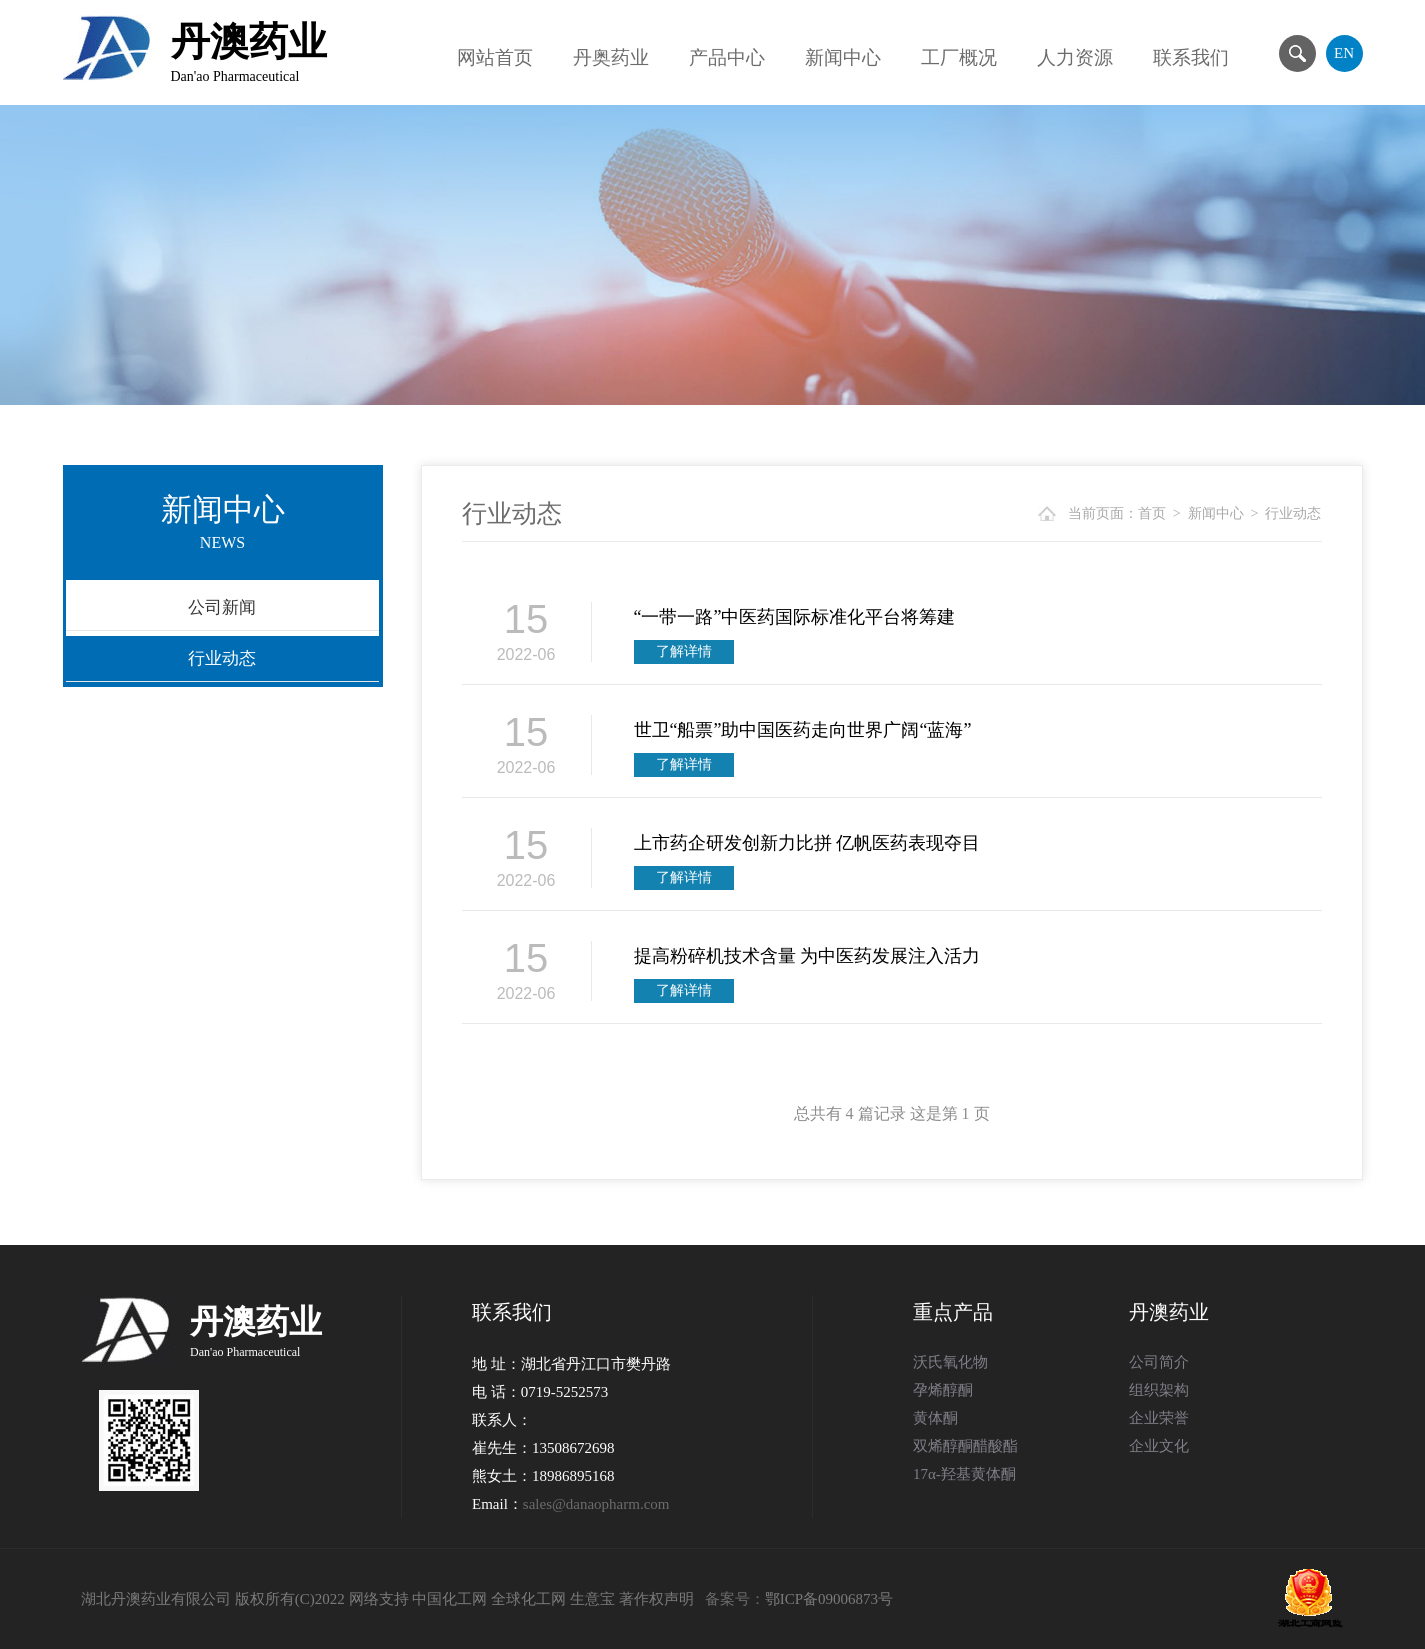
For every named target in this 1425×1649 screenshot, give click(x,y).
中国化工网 (449, 1599)
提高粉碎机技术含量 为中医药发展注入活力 (807, 956)
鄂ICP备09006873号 (829, 1599)
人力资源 (1075, 57)
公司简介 (1159, 1362)
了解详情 (684, 651)
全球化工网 (528, 1599)
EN (1344, 53)
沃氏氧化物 (950, 1362)
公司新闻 (222, 607)
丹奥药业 (611, 57)
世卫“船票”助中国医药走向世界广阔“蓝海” (803, 730)
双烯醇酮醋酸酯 (965, 1446)
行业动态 (222, 658)
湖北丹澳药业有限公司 (156, 1599)
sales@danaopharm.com (596, 1504)
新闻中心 (843, 57)
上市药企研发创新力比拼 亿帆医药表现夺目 (807, 843)
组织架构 (1159, 1390)
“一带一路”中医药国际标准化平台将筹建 (795, 617)
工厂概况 (959, 57)
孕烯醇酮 (943, 1390)
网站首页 (495, 57)
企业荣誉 (1159, 1418)
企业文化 (1159, 1446)
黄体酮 (935, 1418)
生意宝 (592, 1599)
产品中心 (727, 57)
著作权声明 (656, 1599)
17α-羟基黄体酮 (964, 1474)
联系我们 (1191, 57)
